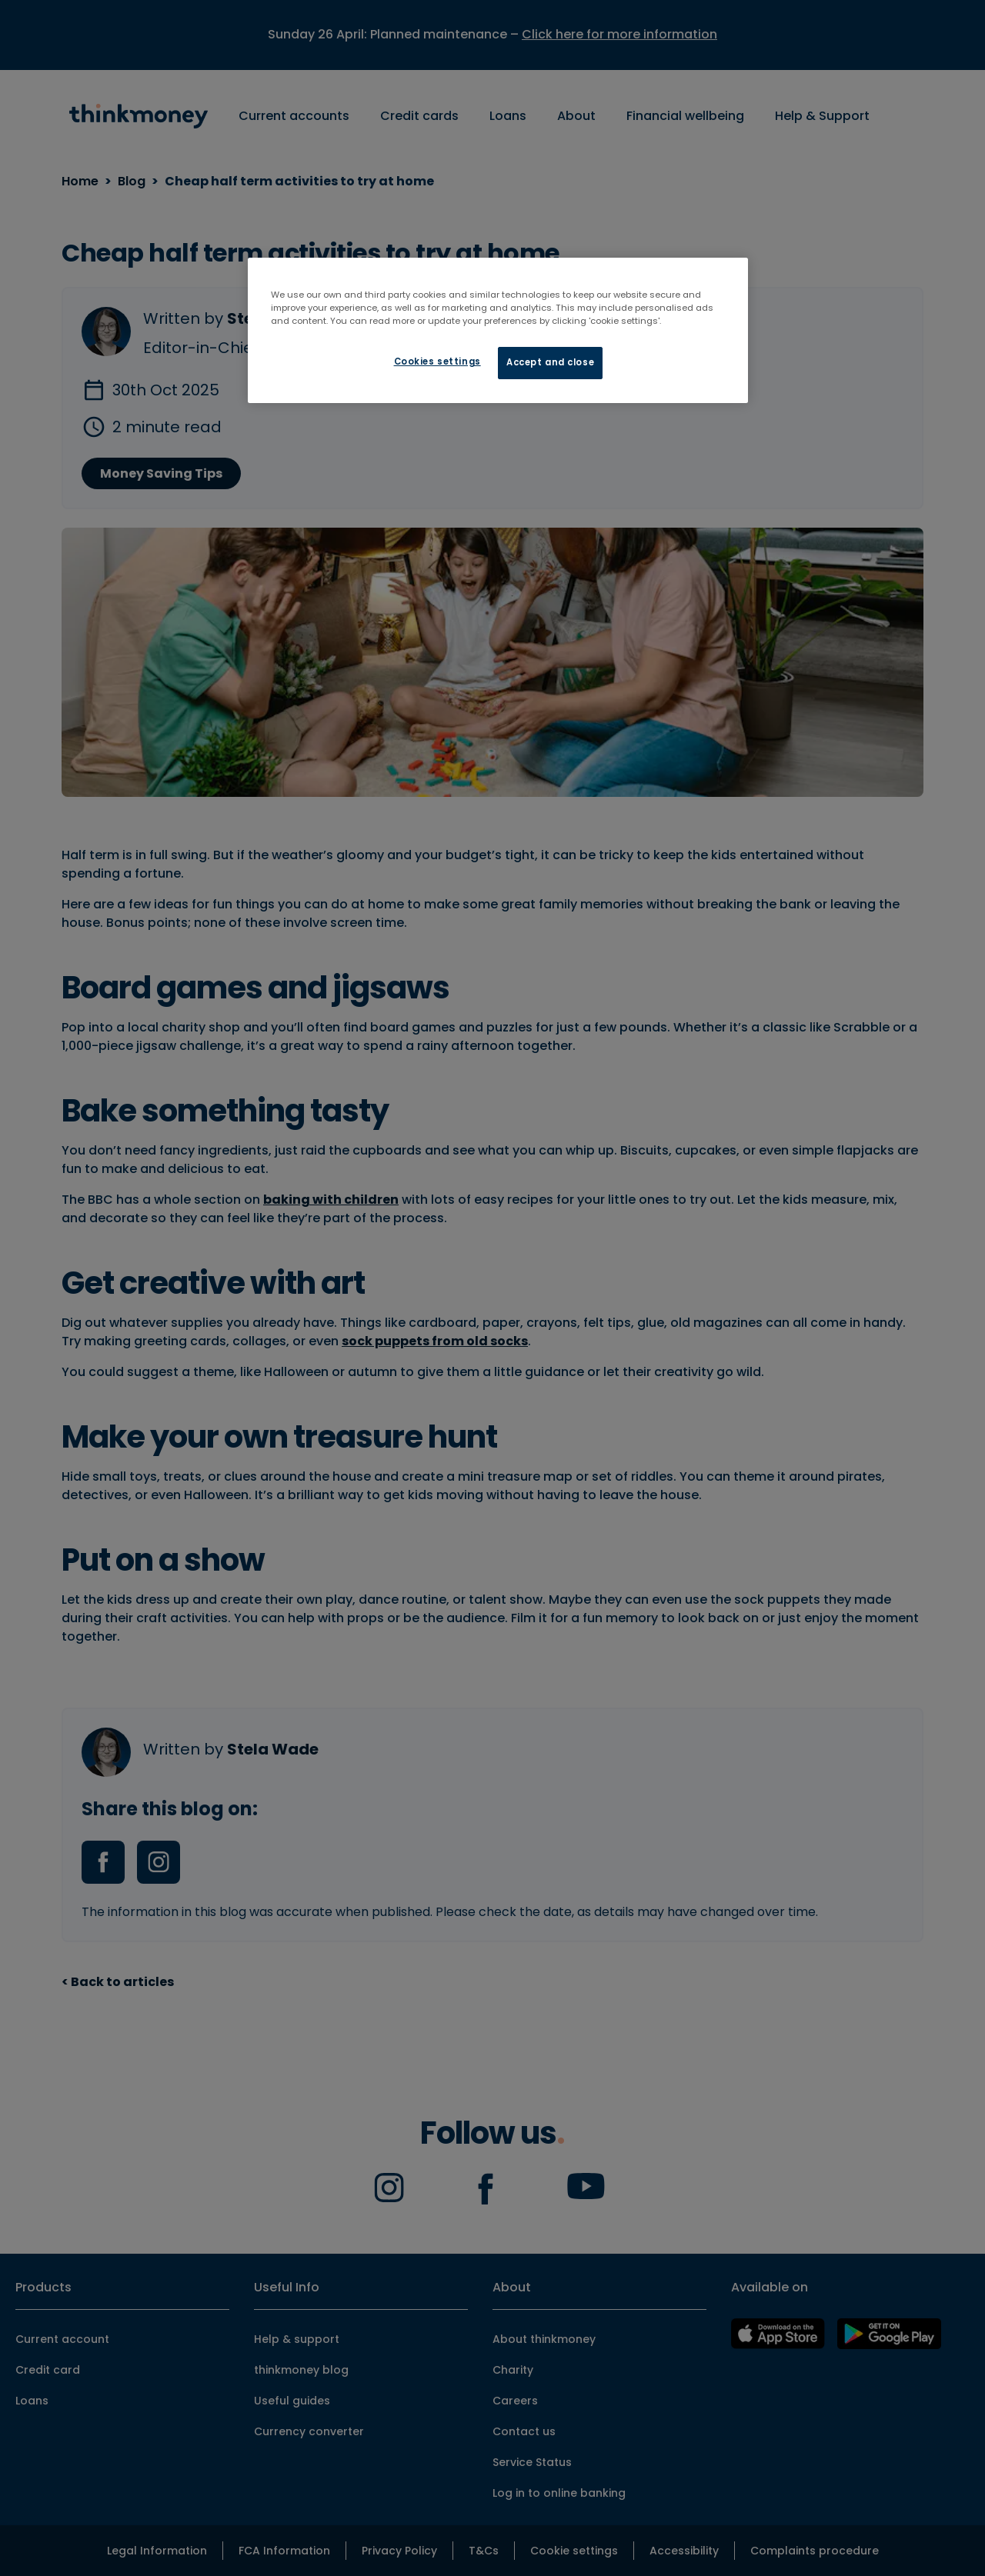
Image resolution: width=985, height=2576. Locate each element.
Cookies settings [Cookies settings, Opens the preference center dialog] (437, 361)
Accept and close (550, 362)
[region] (498, 330)
